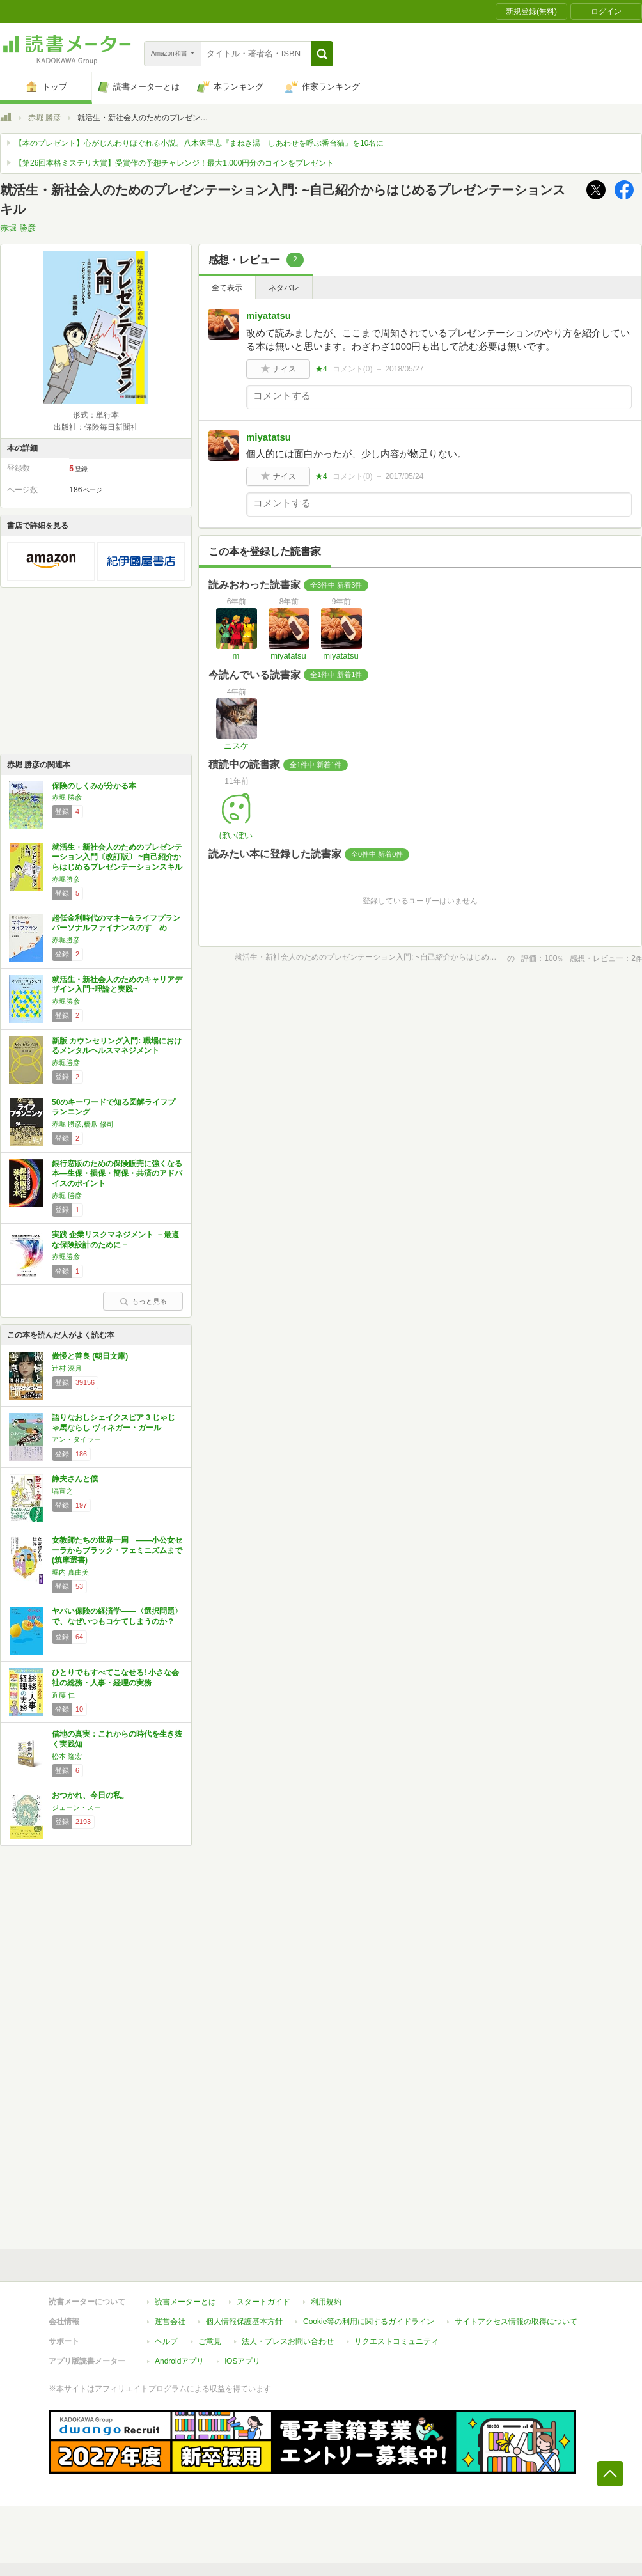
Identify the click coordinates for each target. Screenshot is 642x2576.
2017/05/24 (404, 476)
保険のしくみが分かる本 (94, 785)
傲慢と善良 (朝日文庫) (90, 1356)
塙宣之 (62, 1491)
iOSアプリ (242, 2361)
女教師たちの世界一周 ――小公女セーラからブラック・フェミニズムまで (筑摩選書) (117, 1550)
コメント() (353, 369)
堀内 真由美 (70, 1572)
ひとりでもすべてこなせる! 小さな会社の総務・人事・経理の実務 (115, 1677)
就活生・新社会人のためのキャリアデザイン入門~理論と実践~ (117, 984)
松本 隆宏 (67, 1756)
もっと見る (143, 1301)
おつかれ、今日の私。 (90, 1795)
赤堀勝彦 (66, 879)
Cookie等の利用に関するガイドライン (368, 2321)
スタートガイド (263, 2302)
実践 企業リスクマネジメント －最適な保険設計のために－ (115, 1239)
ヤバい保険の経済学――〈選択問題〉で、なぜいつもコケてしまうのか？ (117, 1616)
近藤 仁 (63, 1695)
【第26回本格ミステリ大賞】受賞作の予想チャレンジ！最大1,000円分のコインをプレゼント (174, 163)
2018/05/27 (404, 369)
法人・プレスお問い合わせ (288, 2341)
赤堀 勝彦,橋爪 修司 (83, 1124)
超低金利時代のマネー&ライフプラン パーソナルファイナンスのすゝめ (116, 923)
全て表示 (227, 287)
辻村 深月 (67, 1368)
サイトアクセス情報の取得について (516, 2321)
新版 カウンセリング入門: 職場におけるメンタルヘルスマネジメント (117, 1046)
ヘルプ (166, 2341)
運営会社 (170, 2321)
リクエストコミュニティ (396, 2341)
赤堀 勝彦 (44, 117)
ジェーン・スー (76, 1807)
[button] (322, 53)
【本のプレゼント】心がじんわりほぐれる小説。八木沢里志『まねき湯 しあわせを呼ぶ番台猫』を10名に (199, 143)
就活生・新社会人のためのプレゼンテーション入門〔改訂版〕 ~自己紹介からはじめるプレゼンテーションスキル (117, 857)
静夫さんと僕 (75, 1478)
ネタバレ (284, 287)
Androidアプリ (179, 2361)
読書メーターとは (185, 2302)
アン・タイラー (76, 1439)
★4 (321, 368)
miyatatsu (268, 315)
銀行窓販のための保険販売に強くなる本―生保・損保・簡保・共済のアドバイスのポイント (117, 1173)
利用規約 (326, 2302)
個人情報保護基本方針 (244, 2321)
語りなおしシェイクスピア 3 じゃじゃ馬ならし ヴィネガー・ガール (113, 1422)
